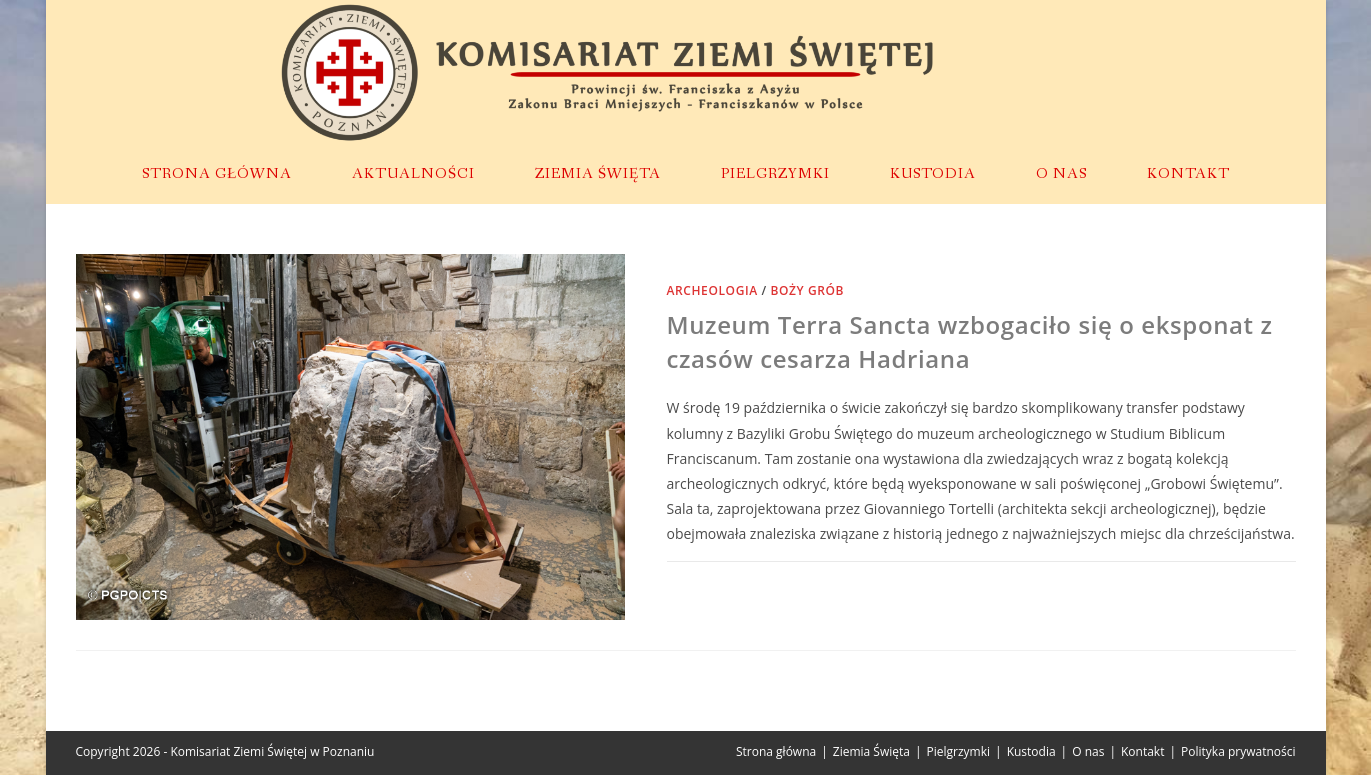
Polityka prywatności (1238, 751)
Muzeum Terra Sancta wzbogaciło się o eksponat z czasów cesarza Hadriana (970, 341)
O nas (1088, 751)
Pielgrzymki (959, 751)
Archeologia (712, 290)
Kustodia (1031, 751)
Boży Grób (807, 290)
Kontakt (1142, 751)
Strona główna (776, 751)
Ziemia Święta (871, 751)
